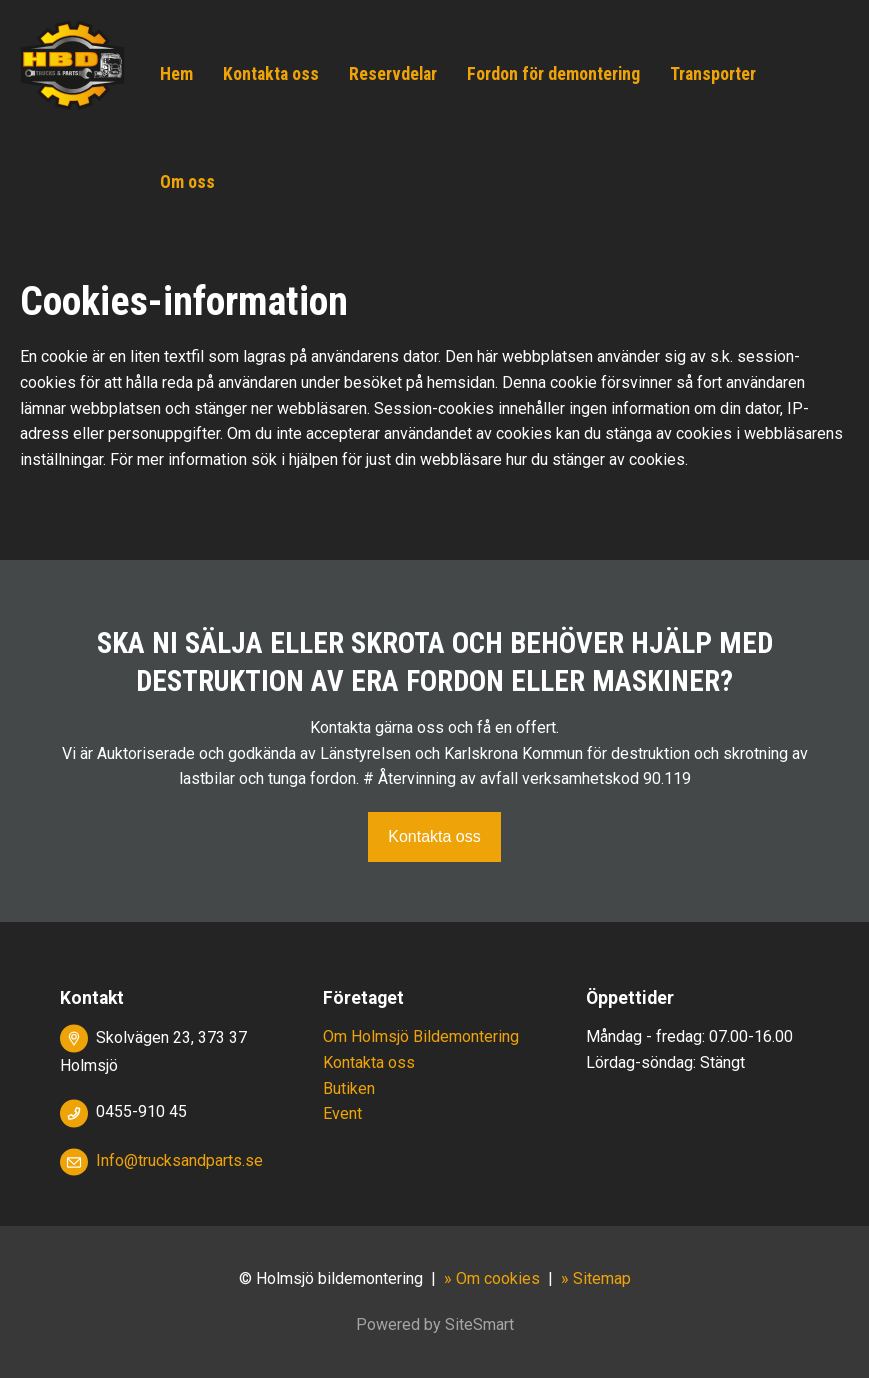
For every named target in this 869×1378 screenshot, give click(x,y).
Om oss (187, 182)
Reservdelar (393, 74)
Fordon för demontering (553, 74)
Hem (176, 74)
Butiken (349, 1088)
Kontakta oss (271, 74)
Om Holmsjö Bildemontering (421, 1036)
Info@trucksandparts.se (179, 1160)
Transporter (713, 74)
